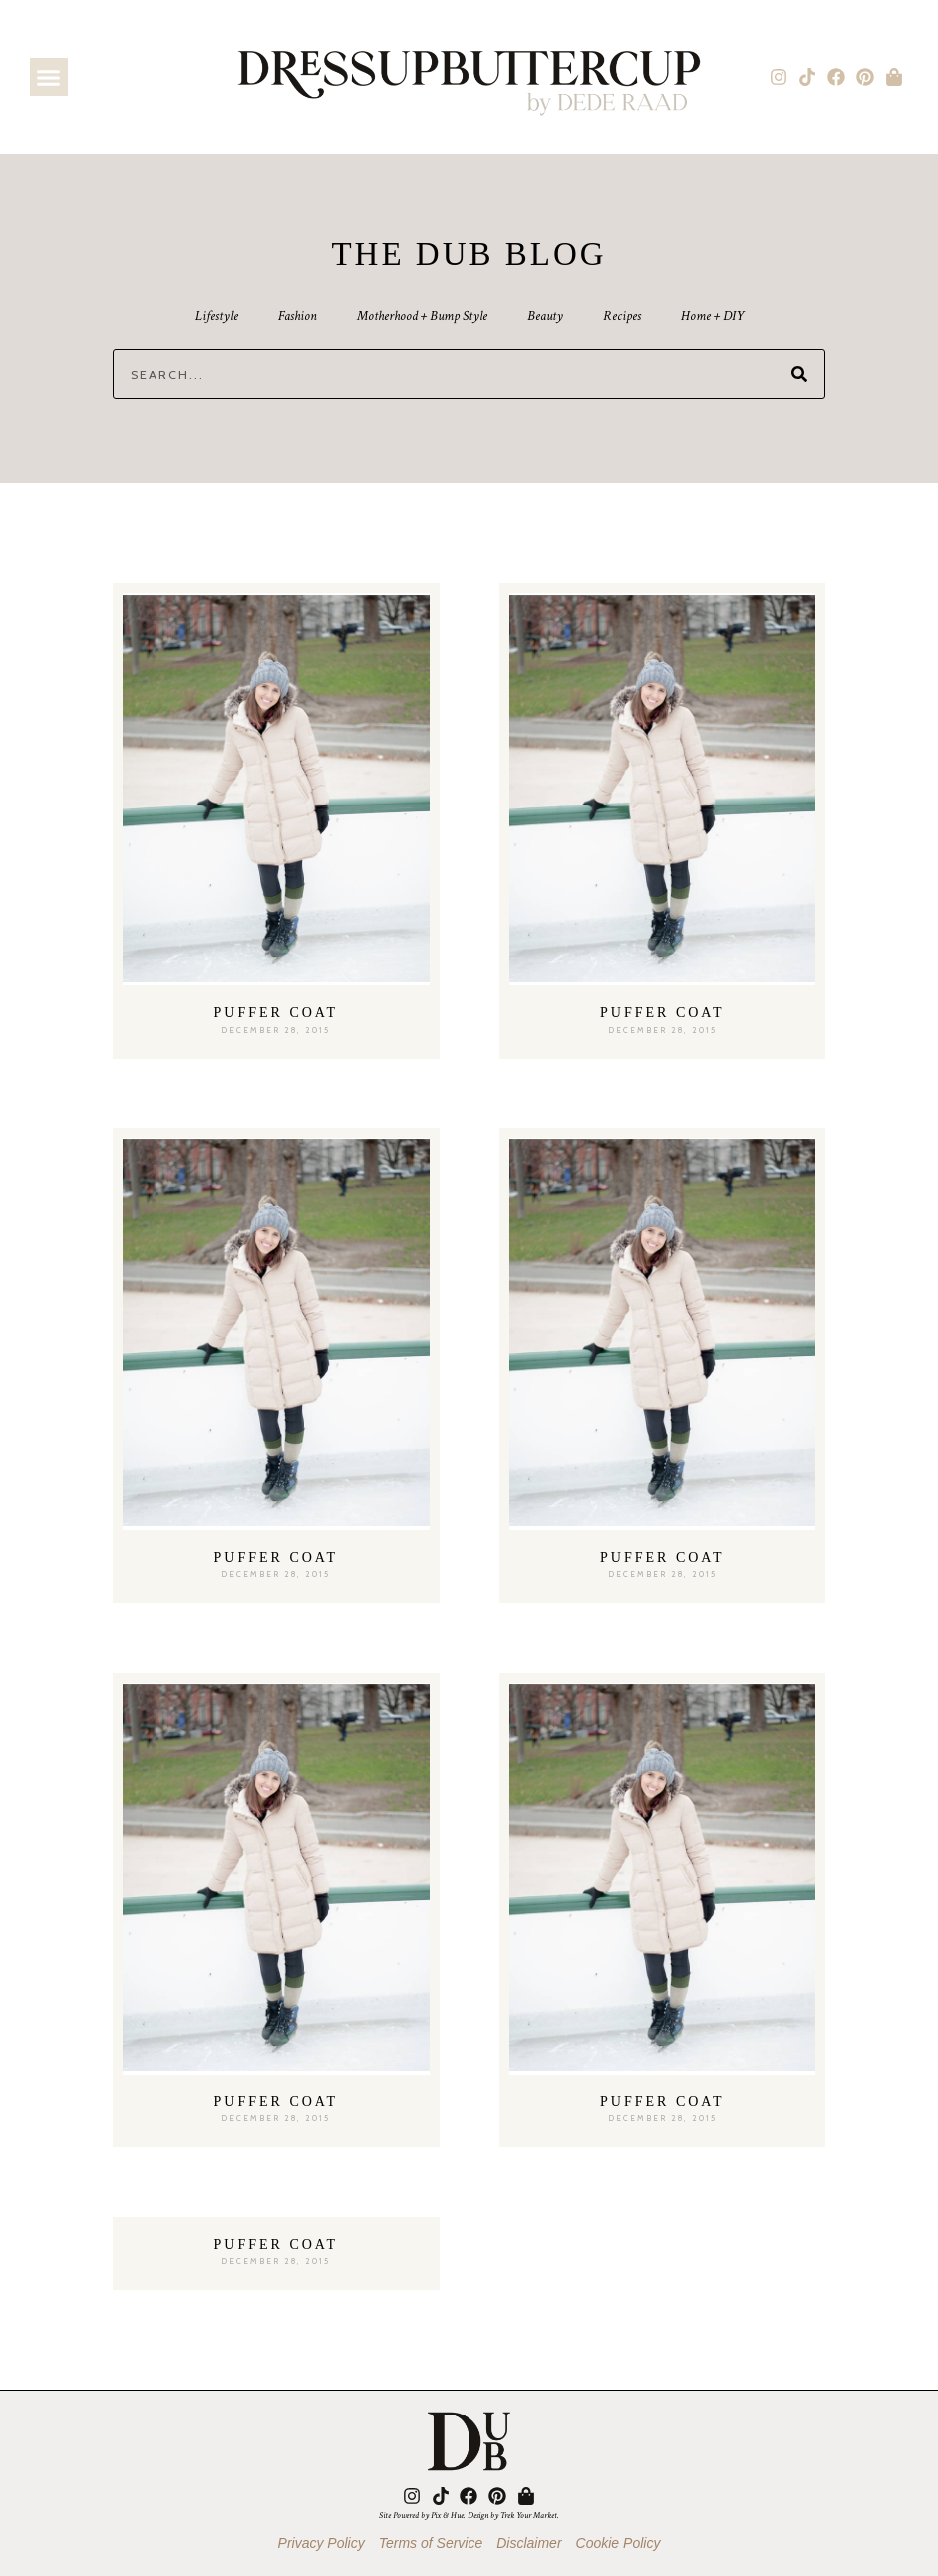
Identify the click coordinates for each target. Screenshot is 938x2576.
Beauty (545, 316)
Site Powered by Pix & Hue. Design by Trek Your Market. (469, 2515)
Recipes (622, 316)
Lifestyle (216, 316)
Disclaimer (528, 2543)
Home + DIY (712, 316)
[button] (49, 77)
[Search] (799, 374)
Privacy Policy (321, 2543)
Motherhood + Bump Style (422, 316)
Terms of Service (431, 2543)
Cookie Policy (618, 2543)
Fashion (297, 316)
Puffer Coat (276, 1012)
